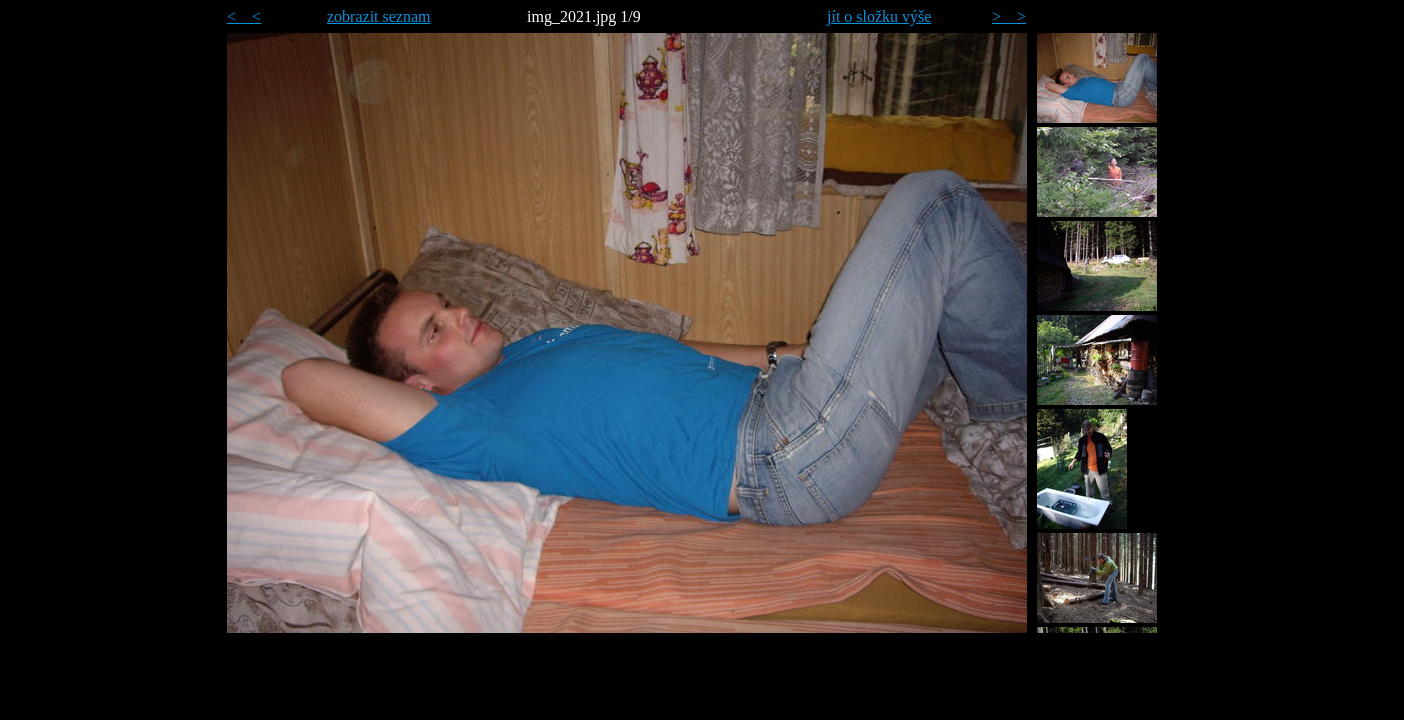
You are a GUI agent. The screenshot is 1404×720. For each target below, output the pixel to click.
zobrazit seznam (379, 16)
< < (244, 16)
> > (1009, 16)
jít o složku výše (879, 16)
